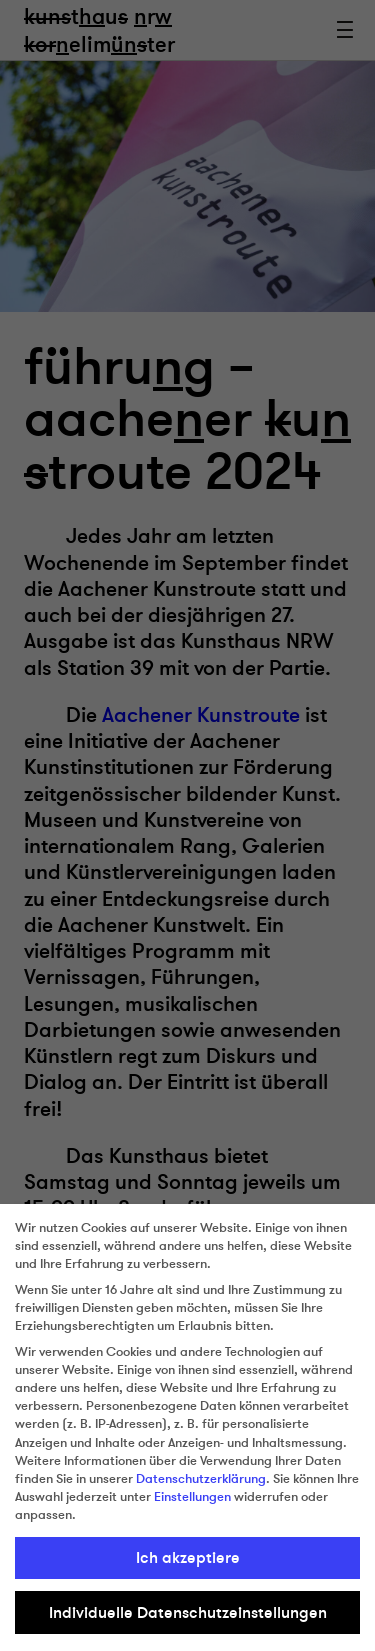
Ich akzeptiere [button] (188, 1558)
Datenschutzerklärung (201, 1479)
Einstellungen (192, 1497)
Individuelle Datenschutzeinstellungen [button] (188, 1613)
